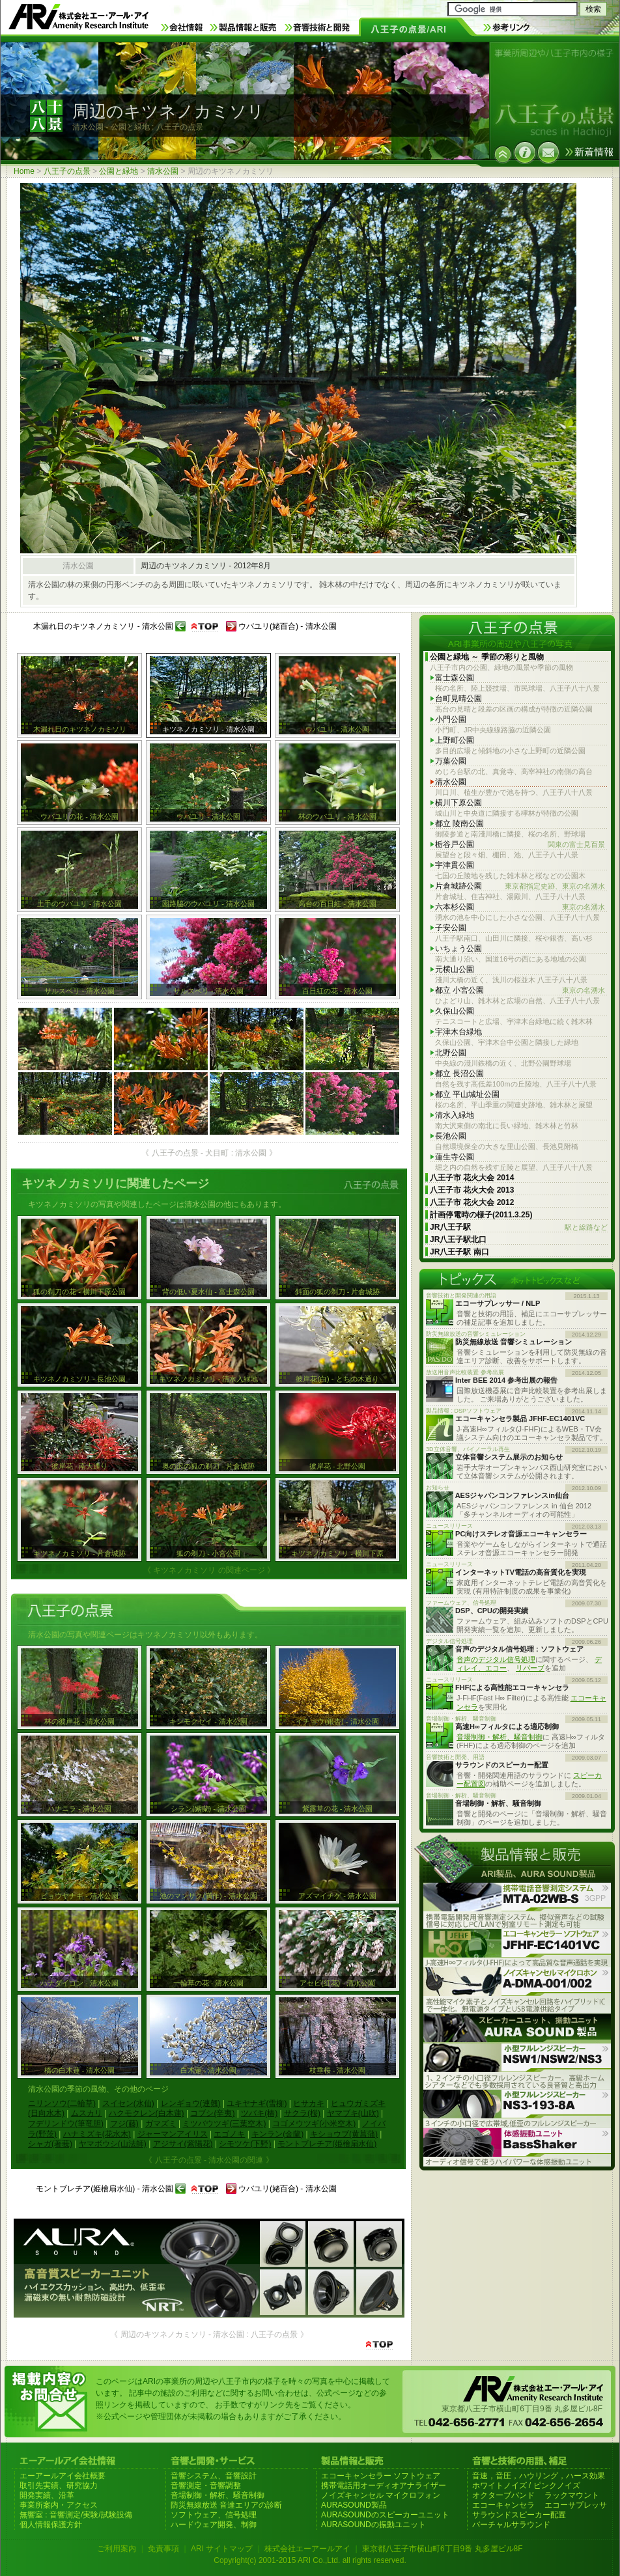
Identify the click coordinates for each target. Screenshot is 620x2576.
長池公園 (450, 1136)
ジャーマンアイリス (172, 2134)
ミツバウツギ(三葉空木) (224, 2123)
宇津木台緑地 (458, 1031)
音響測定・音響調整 (206, 2485)
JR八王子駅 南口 (459, 1251)
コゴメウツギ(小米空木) (314, 2123)
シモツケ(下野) (245, 2143)
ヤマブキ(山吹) (353, 2113)
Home (24, 171)
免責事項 (163, 2548)
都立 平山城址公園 (467, 1094)
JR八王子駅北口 (458, 1239)
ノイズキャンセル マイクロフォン (380, 2495)
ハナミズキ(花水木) (97, 2134)
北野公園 (450, 1052)
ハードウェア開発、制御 (214, 2524)
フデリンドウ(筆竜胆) (66, 2123)
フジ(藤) (124, 2123)
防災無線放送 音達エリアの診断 (226, 2505)
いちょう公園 (458, 948)
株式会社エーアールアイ (307, 2548)
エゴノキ (229, 2134)
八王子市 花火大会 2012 (472, 1202)
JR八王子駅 (519, 1227)
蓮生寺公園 (454, 1156)
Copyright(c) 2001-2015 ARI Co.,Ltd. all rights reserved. (310, 2560)
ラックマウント (571, 2495)
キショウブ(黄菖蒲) (344, 2134)
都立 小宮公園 (520, 990)
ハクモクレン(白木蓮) (146, 2113)
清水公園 (162, 171)
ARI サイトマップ (222, 2548)
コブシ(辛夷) (212, 2113)
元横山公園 (454, 969)
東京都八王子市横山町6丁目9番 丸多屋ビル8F (442, 2548)
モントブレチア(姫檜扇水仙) (326, 2143)
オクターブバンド (503, 2495)
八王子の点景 (67, 171)
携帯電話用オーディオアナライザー (383, 2485)
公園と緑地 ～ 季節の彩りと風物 (487, 656)
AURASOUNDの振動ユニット (373, 2524)
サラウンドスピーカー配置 (519, 2514)
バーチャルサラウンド (511, 2524)
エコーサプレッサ (575, 2505)
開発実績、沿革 (47, 2495)
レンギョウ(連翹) (191, 2103)
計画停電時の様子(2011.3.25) (481, 1214)
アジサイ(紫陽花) (183, 2143)
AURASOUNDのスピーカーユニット (385, 2514)
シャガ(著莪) (50, 2143)
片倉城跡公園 (520, 886)
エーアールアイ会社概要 (63, 2475)
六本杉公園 (520, 907)
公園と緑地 (118, 171)
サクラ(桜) (302, 2113)
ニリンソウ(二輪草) (62, 2103)
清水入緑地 (454, 1115)
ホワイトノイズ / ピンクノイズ (526, 2485)
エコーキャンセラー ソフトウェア (380, 2475)
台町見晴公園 (458, 698)
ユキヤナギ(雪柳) (257, 2103)
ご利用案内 (116, 2548)
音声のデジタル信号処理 (496, 1659)
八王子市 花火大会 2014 (472, 1177)
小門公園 (450, 719)
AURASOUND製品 (354, 2505)
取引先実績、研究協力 (59, 2485)
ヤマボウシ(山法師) (113, 2143)
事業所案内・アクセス (59, 2505)
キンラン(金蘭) (277, 2134)
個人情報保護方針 (51, 2524)
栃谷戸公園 (520, 844)
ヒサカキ (308, 2103)
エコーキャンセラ (503, 2505)
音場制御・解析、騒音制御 (499, 1737)
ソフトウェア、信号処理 (214, 2514)
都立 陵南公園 (459, 823)
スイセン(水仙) (128, 2103)
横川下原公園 (458, 802)
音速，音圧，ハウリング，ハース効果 (538, 2475)
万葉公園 (450, 761)
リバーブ (530, 1668)
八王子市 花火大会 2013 (472, 1190)
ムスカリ (86, 2113)
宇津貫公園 (454, 865)
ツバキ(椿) (259, 2113)
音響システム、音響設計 (214, 2475)
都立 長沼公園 (459, 1073)
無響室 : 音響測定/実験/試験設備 (76, 2514)
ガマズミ (160, 2123)
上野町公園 (454, 740)
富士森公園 (454, 677)
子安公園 (450, 927)
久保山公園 (454, 1011)
